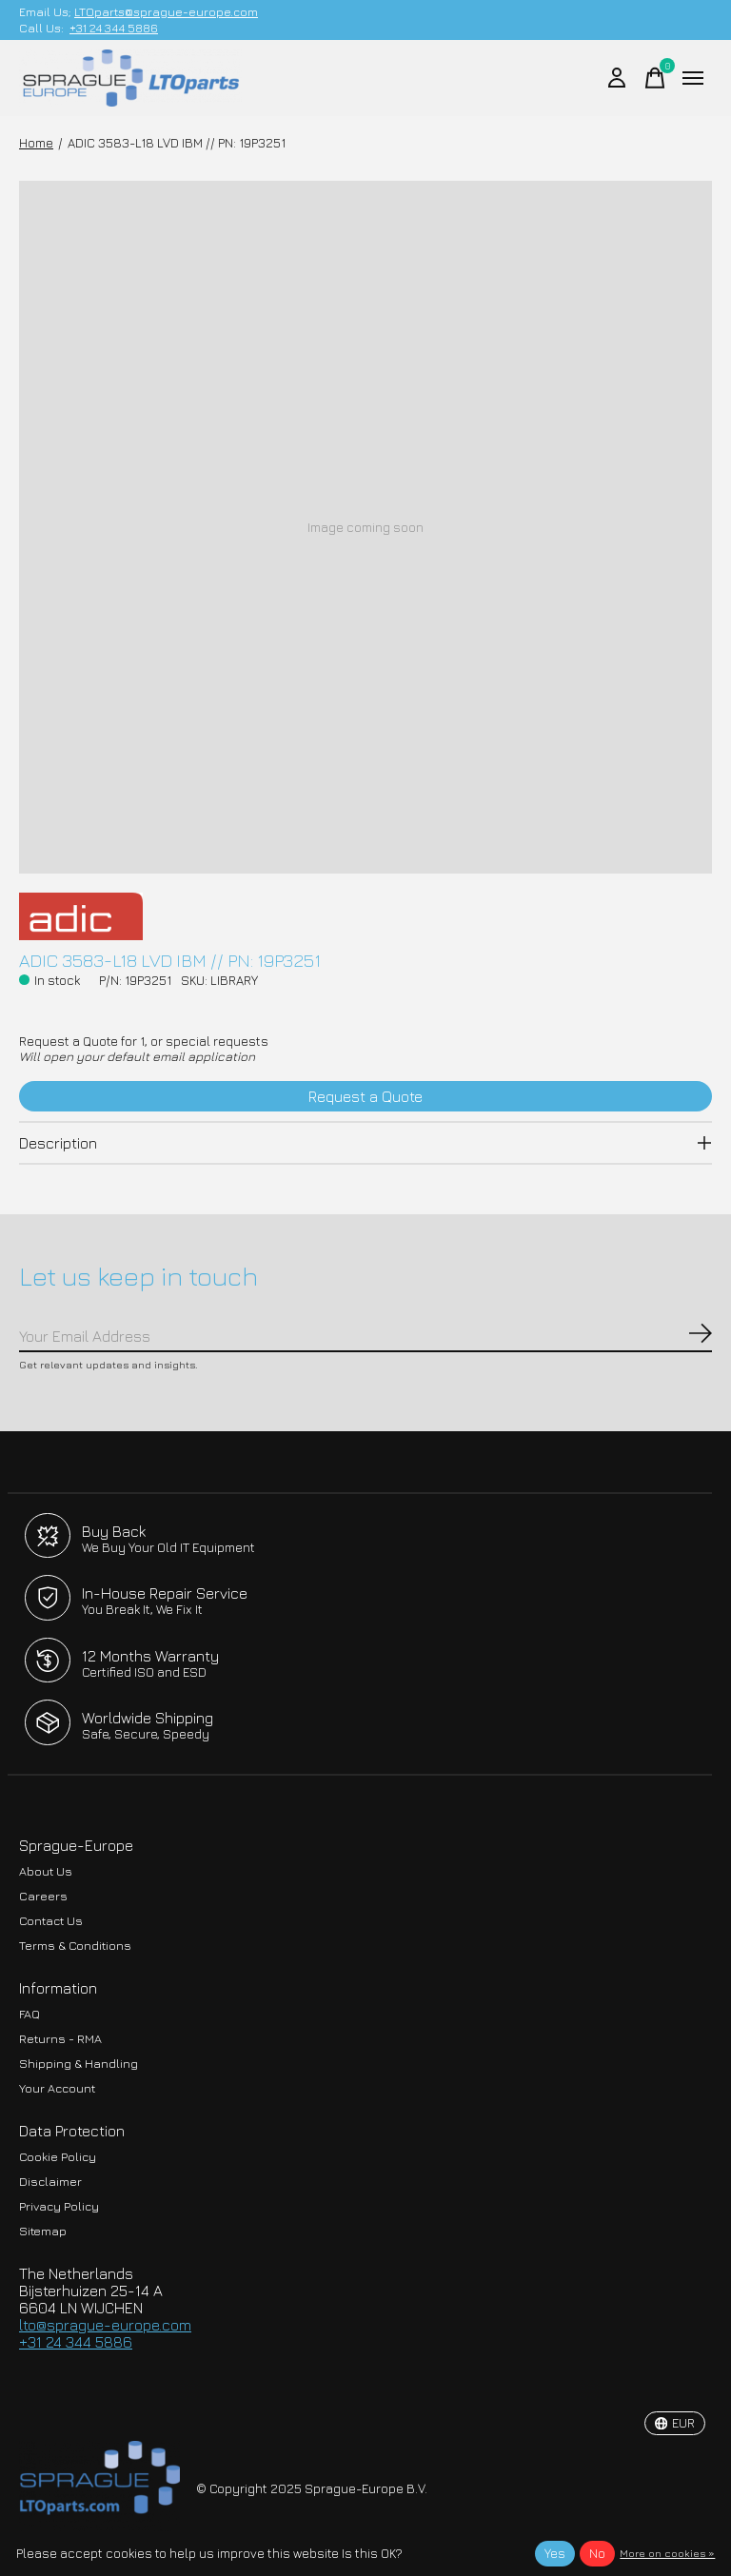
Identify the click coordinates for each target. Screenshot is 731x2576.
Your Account (57, 2088)
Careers (43, 1896)
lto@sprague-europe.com (105, 2324)
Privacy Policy (59, 2206)
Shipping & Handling (78, 2063)
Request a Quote (365, 1096)
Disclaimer (50, 2181)
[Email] (365, 1337)
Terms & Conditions (75, 1945)
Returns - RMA (60, 2039)
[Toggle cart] (655, 78)
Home (36, 142)
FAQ (29, 2014)
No (597, 2553)
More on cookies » (667, 2553)
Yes (554, 2553)
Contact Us (51, 1921)
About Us (45, 1871)
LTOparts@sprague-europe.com (166, 12)
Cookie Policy (57, 2157)
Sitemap (43, 2231)
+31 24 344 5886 (113, 28)
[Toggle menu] (693, 78)
